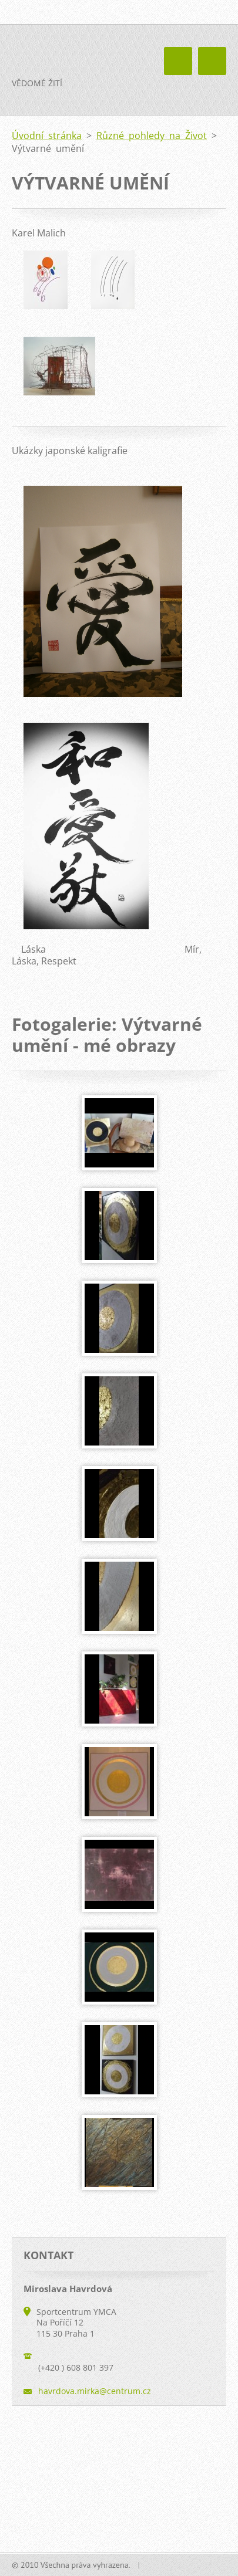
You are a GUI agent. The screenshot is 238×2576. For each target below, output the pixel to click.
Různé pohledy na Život (151, 135)
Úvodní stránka (47, 135)
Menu (212, 61)
